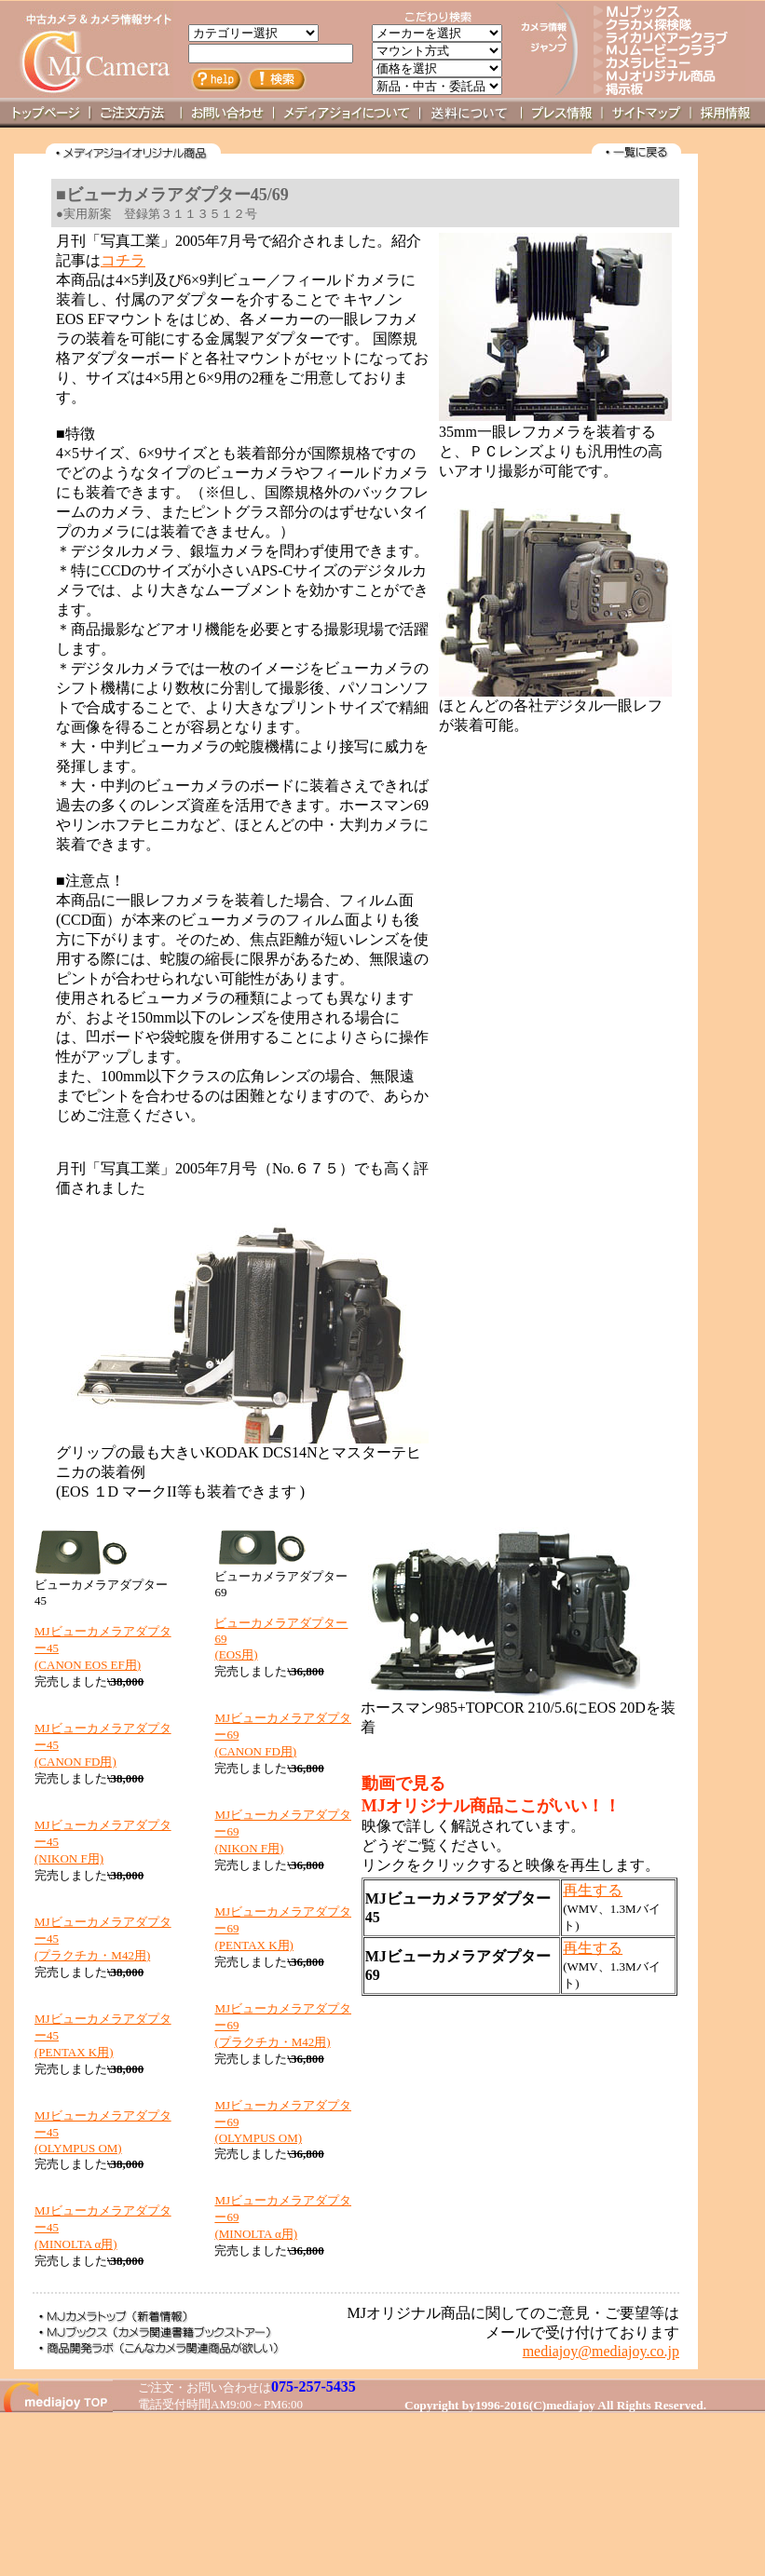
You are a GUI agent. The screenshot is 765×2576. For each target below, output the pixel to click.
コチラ (123, 260)
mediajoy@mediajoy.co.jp (601, 2351)
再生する (592, 1890)
